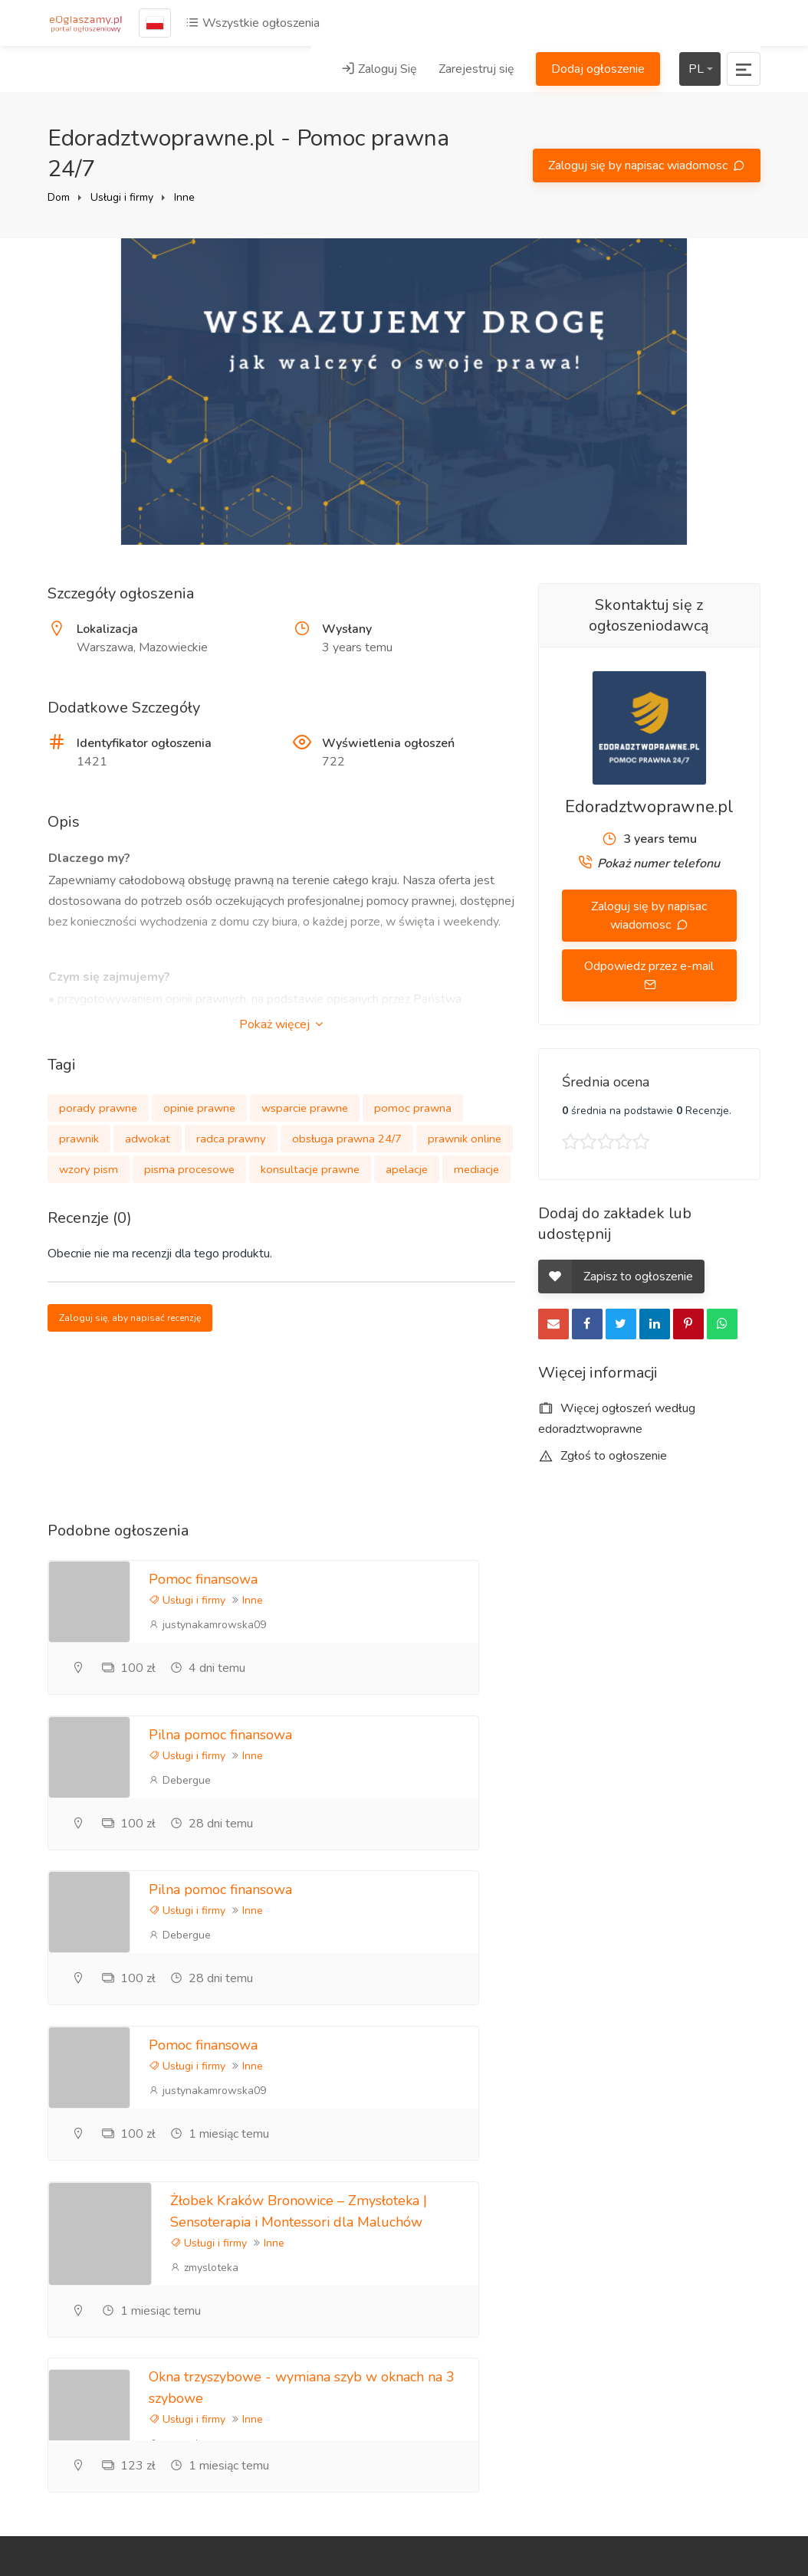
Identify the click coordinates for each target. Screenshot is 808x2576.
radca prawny (231, 1138)
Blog (550, 2186)
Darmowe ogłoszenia (689, 2416)
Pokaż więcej (281, 1024)
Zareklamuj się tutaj (699, 2175)
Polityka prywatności (693, 2219)
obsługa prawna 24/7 (347, 1138)
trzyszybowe (575, 1962)
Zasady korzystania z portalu (695, 2273)
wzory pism (88, 1169)
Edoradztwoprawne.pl (649, 806)
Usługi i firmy (121, 197)
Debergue (548, 1624)
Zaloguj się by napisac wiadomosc (639, 165)
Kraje (674, 2451)
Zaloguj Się (379, 69)
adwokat (147, 1138)
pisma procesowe (189, 1169)
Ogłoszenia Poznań (691, 2327)
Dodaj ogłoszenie (598, 69)
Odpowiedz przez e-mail (649, 966)
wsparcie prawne (304, 1108)
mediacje (476, 1169)
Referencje (567, 2211)
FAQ (550, 2236)
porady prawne (98, 1108)
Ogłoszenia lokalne (691, 2372)
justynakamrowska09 (207, 1624)
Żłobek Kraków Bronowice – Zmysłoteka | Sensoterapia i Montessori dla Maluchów (257, 1916)
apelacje (407, 1169)
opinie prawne (199, 1108)
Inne (184, 197)
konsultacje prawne (310, 1169)
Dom (59, 197)
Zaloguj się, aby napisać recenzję (130, 1318)
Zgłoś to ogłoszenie (602, 1455)
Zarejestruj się (476, 69)
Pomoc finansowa (203, 1579)
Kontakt (559, 2306)
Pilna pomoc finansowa (588, 1579)
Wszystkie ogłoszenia (253, 23)
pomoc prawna (413, 1108)
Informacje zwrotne (565, 2271)
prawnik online (464, 1138)
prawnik (79, 1138)
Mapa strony (694, 2476)
